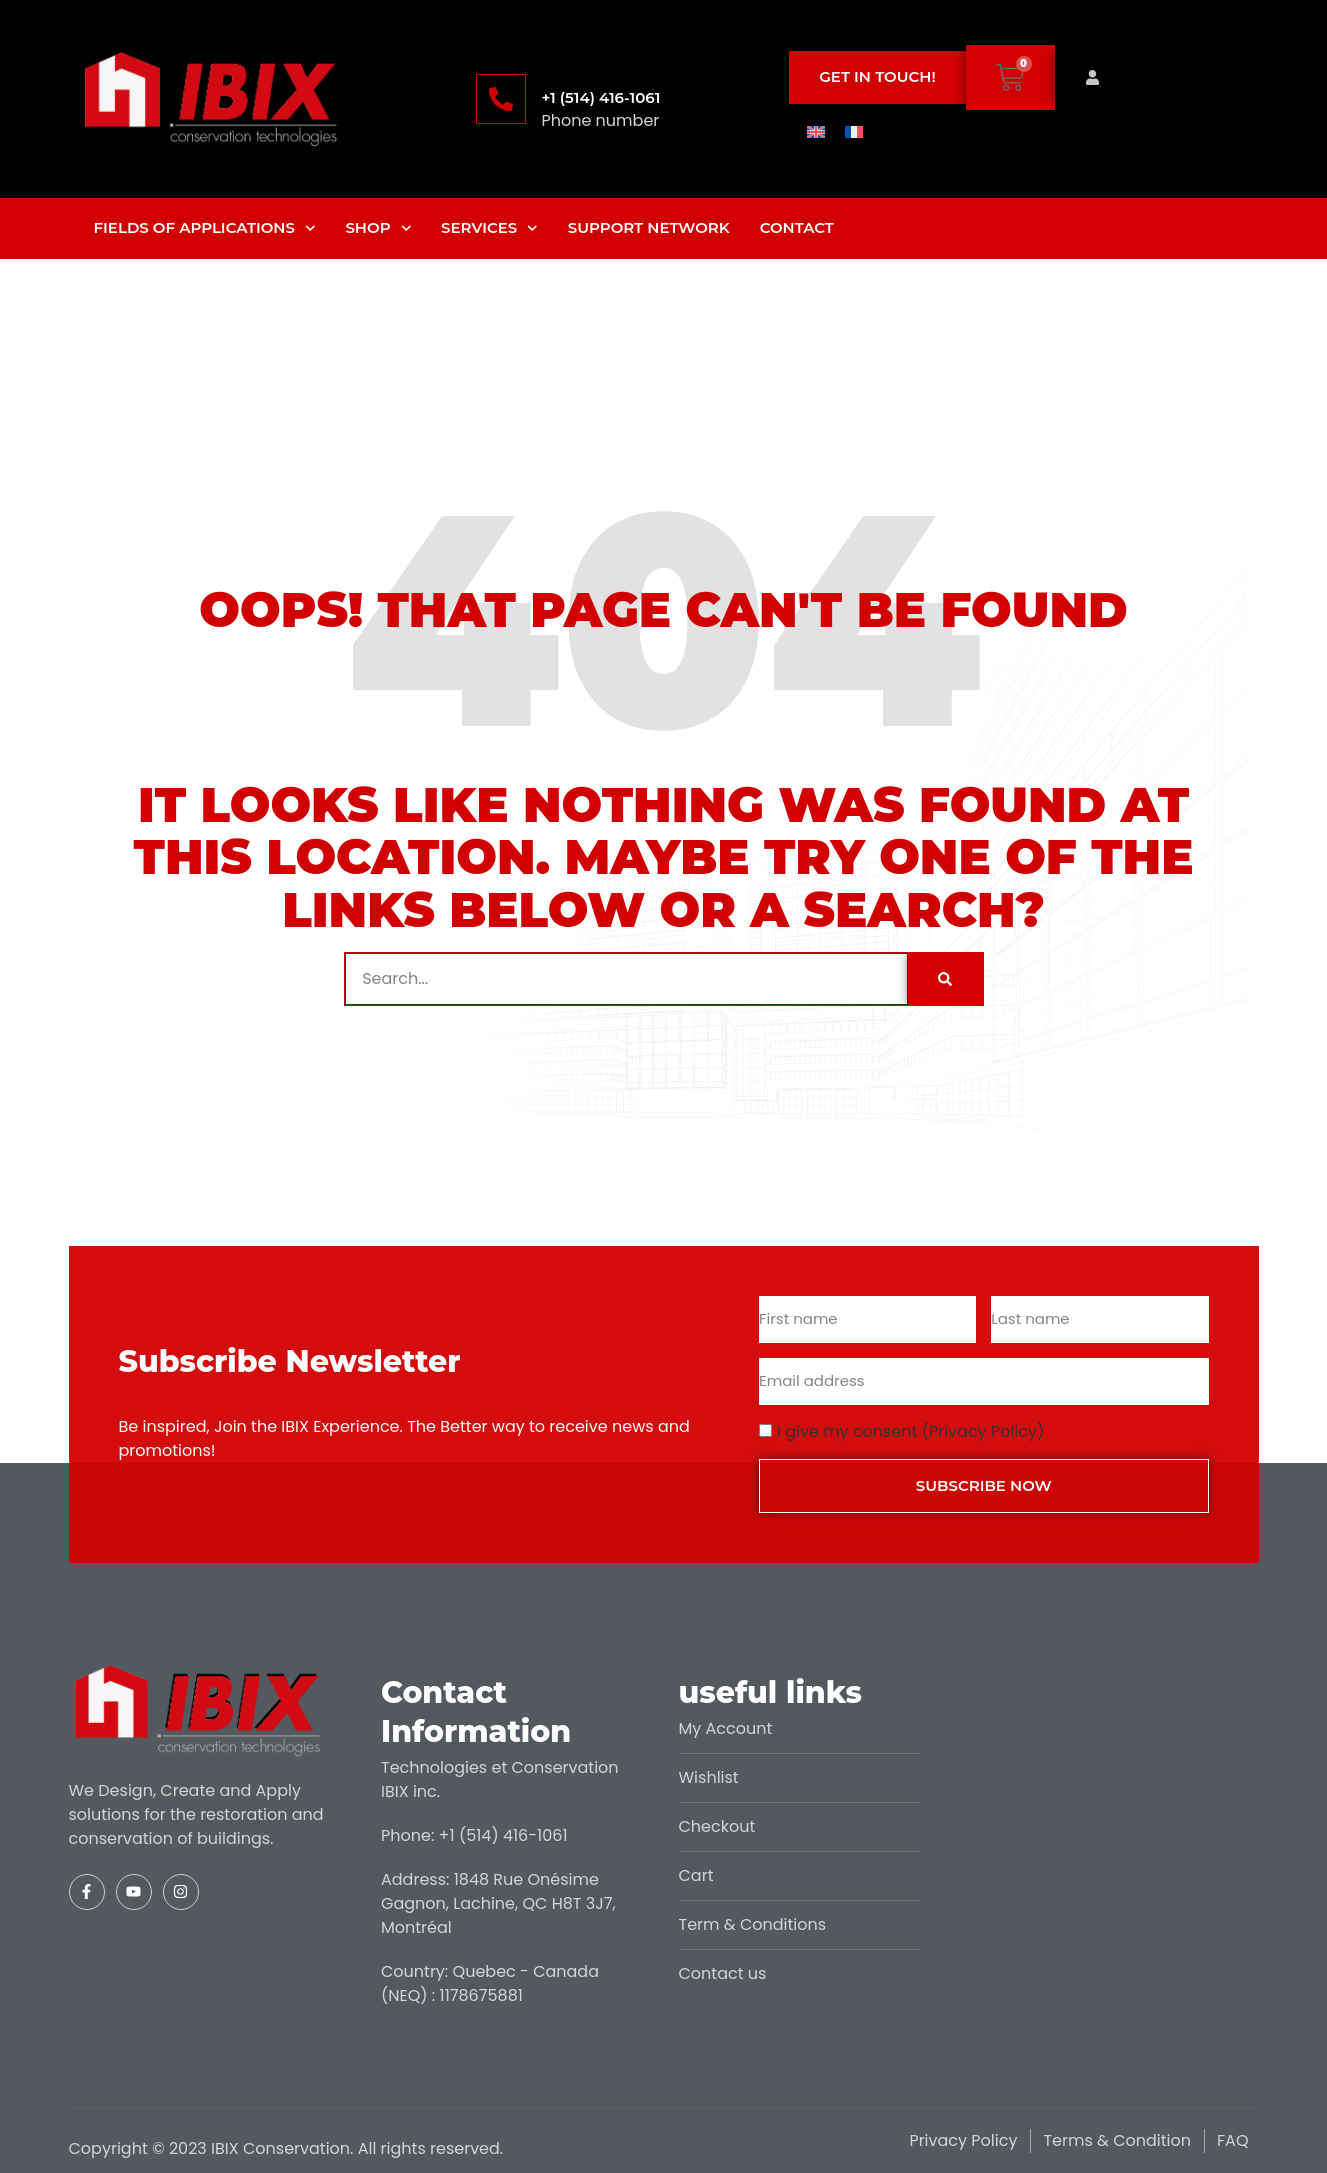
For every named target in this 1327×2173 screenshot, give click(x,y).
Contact (797, 227)
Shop (378, 228)
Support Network (649, 227)
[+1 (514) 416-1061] (501, 99)
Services (489, 228)
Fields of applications (205, 228)
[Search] (945, 979)
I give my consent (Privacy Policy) (910, 1431)
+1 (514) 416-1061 (600, 97)
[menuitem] (816, 131)
